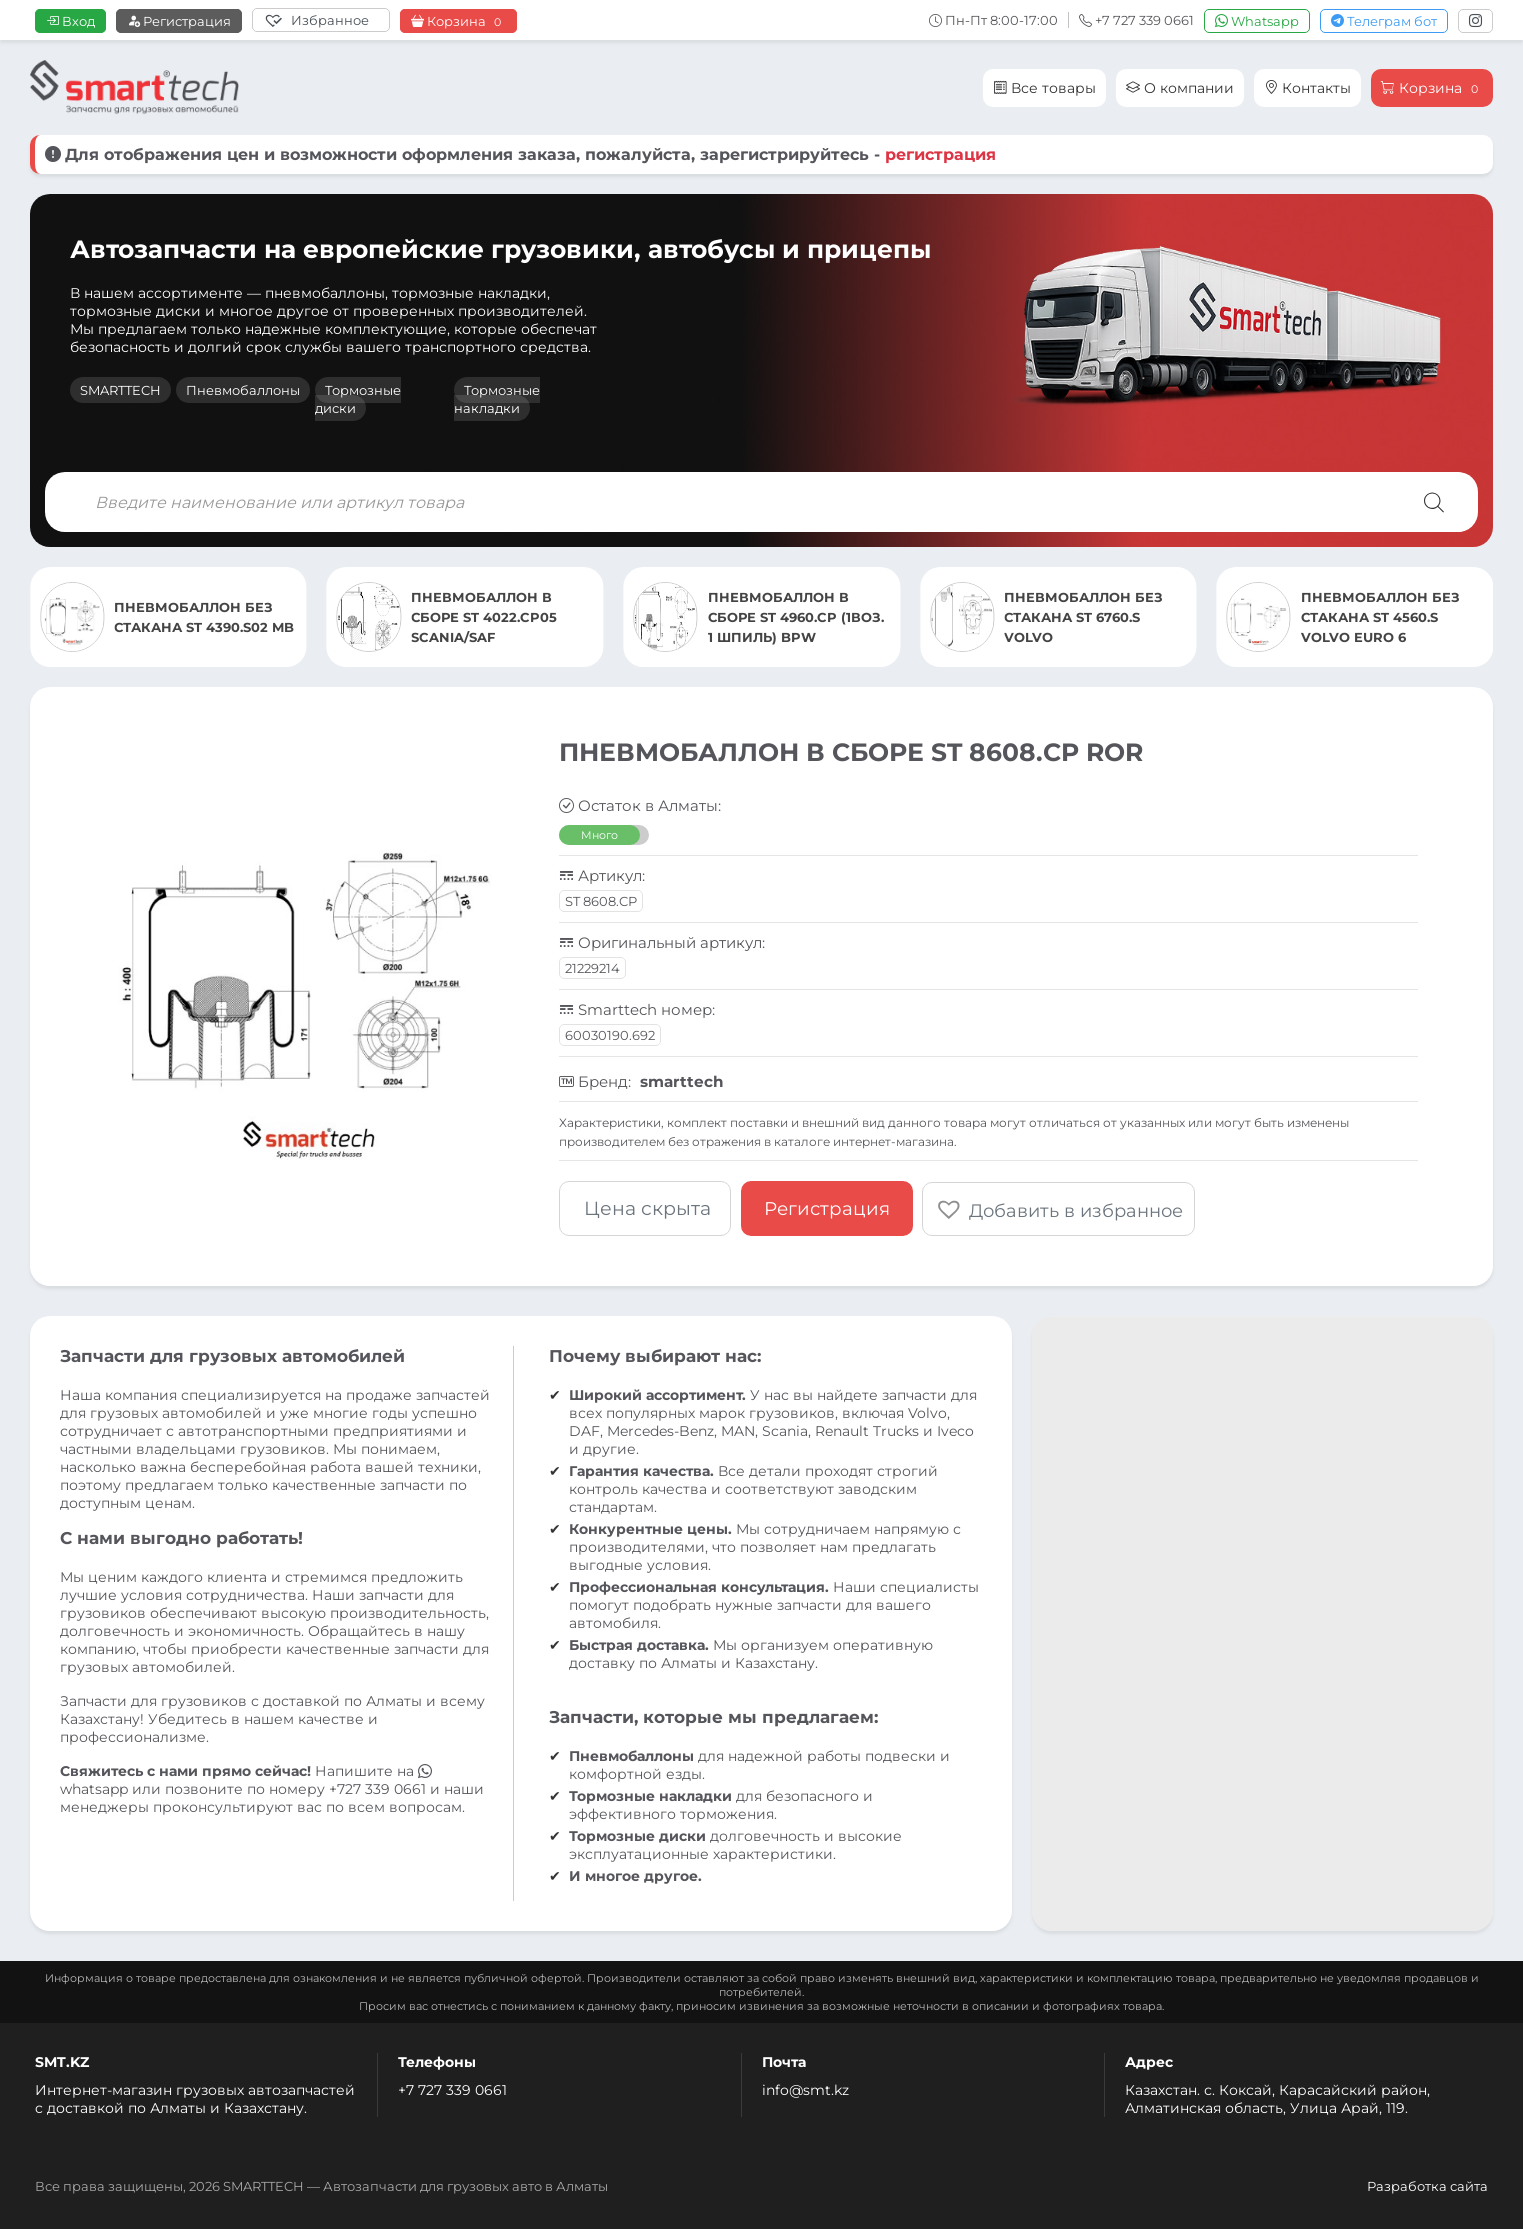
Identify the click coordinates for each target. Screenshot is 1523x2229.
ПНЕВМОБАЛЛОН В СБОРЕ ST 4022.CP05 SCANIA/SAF (484, 617)
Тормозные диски (358, 399)
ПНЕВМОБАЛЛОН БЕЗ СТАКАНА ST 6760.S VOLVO (1083, 617)
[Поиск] (1434, 502)
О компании (1180, 88)
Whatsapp (1257, 21)
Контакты (1307, 88)
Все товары (1044, 88)
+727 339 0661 (377, 1788)
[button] (1059, 1208)
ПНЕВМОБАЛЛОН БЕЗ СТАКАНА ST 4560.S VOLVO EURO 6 (1380, 617)
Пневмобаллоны (243, 390)
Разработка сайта (1427, 2185)
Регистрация (179, 21)
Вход (70, 21)
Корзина (458, 21)
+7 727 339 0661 (452, 2089)
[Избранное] (321, 20)
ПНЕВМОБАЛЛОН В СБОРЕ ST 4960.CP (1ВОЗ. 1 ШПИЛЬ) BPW (796, 617)
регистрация (940, 154)
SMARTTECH (120, 390)
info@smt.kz (805, 2089)
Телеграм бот (1384, 21)
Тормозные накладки (497, 399)
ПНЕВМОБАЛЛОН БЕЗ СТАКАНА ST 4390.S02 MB (204, 617)
